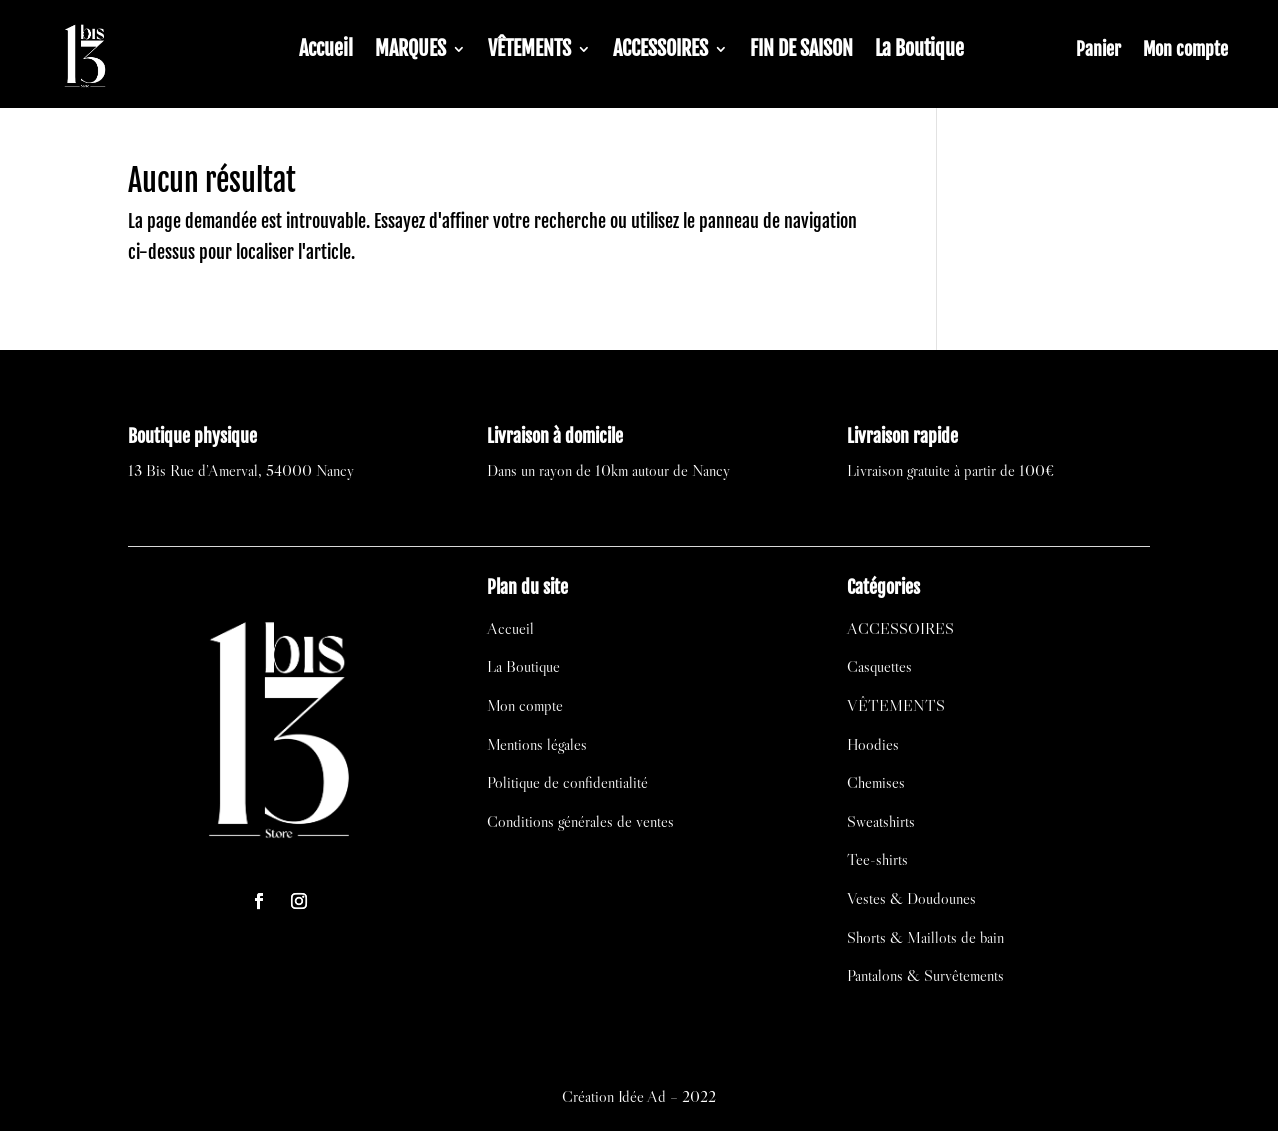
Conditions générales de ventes (580, 821)
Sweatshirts (881, 821)
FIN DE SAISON (801, 51)
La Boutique (919, 51)
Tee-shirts (877, 859)
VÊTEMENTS (529, 51)
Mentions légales (537, 744)
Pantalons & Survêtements (925, 975)
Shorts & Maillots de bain (925, 937)
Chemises (876, 782)
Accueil (326, 51)
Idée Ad (642, 1096)
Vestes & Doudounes (911, 898)
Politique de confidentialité (567, 782)
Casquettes (879, 666)
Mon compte (1185, 51)
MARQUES (410, 51)
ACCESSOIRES (660, 51)
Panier (1098, 51)
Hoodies (873, 744)
